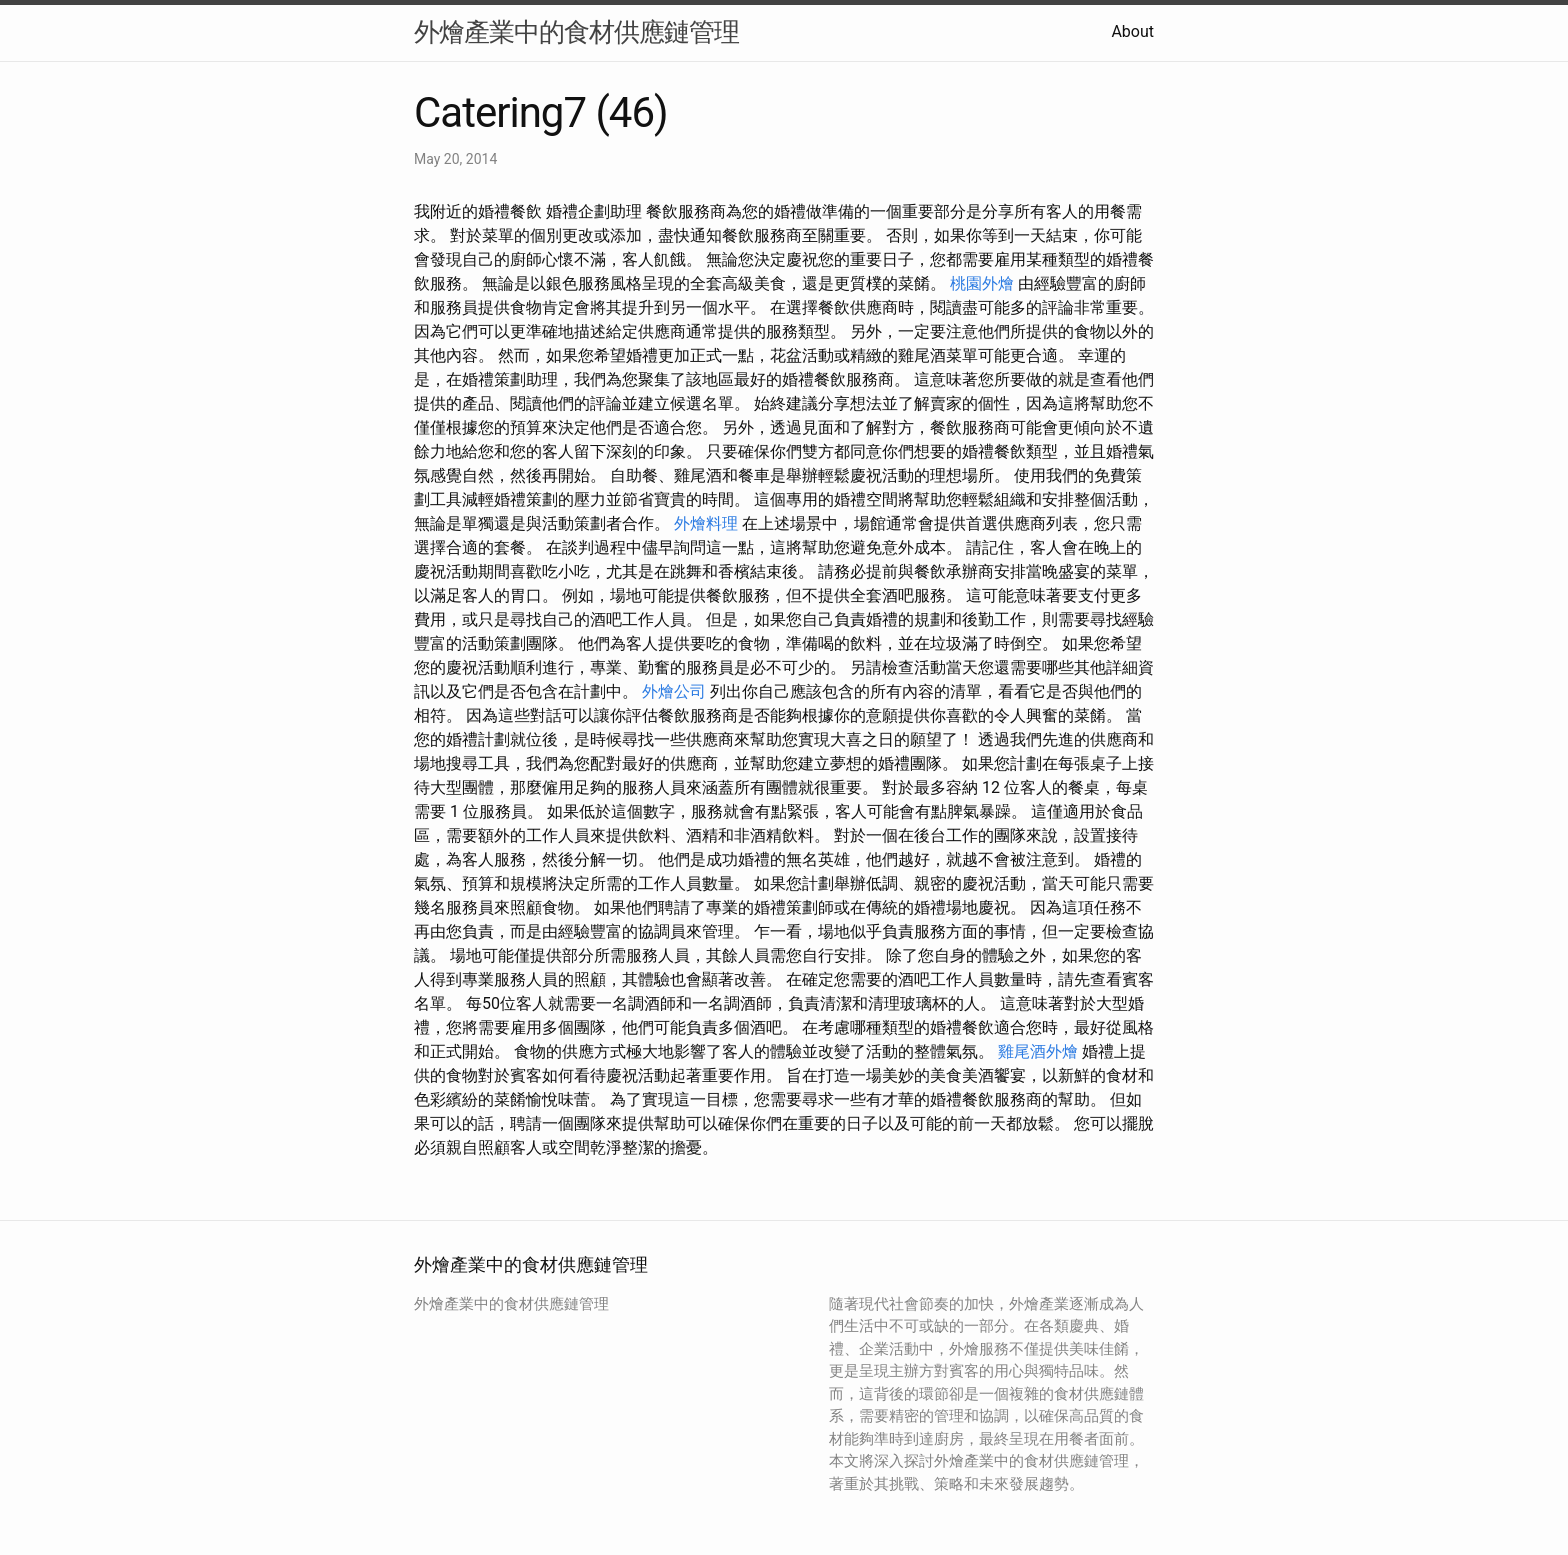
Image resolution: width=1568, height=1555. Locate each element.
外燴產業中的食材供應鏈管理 (576, 32)
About (1132, 31)
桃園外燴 (982, 283)
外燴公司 (674, 691)
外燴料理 (706, 523)
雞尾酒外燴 (1038, 1051)
